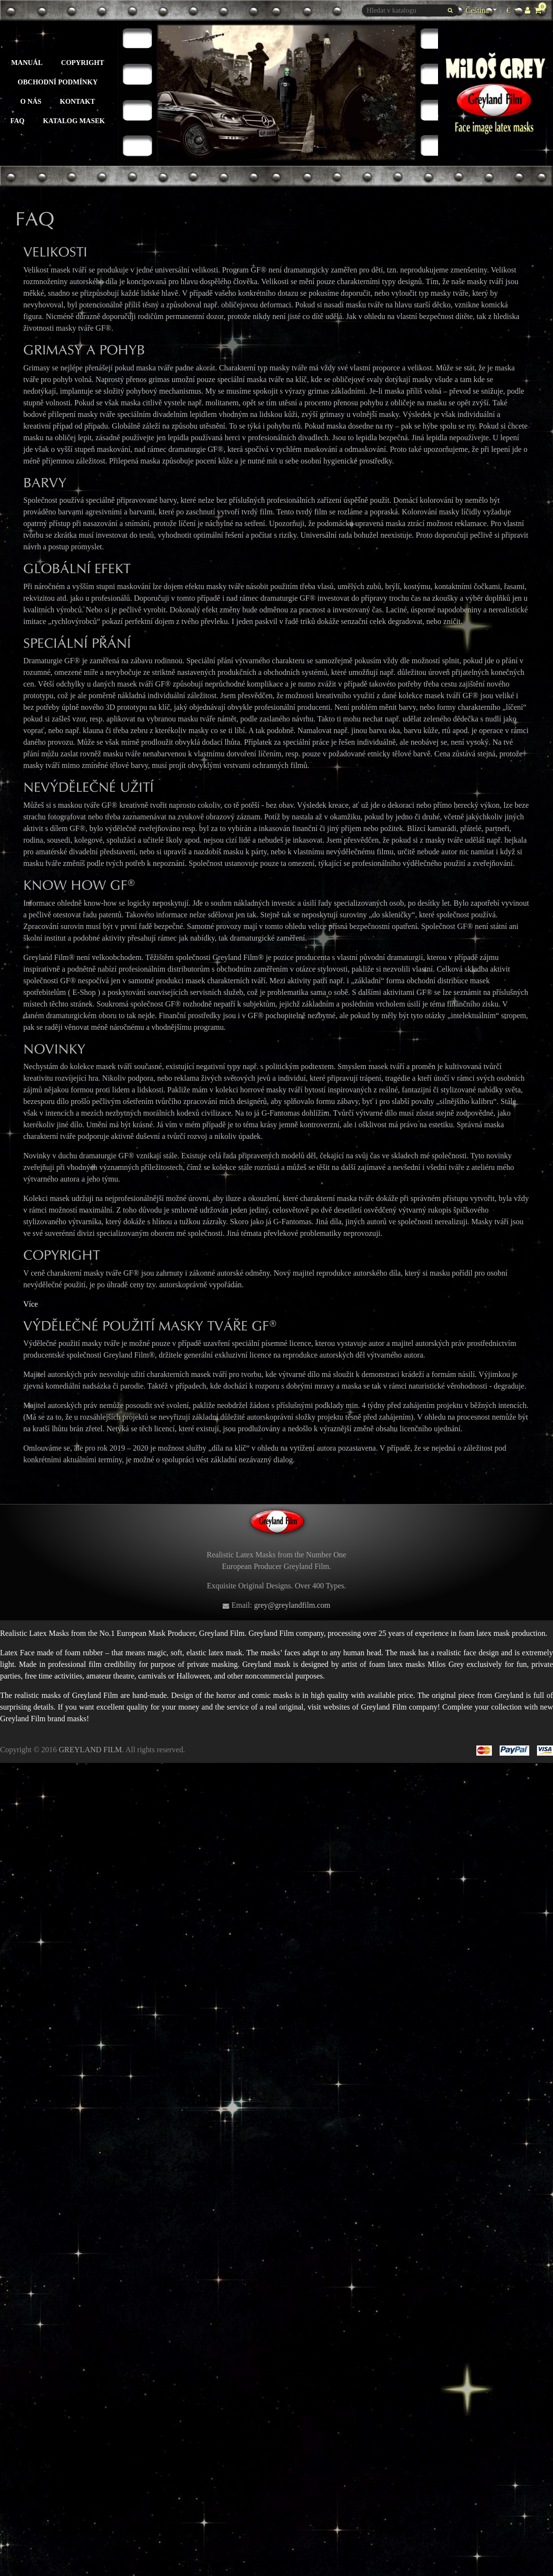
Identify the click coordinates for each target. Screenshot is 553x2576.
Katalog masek (74, 121)
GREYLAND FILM (90, 1749)
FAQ (17, 121)
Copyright (82, 62)
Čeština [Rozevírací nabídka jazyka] (478, 10)
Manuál (27, 62)
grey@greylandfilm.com (292, 1605)
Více (30, 1304)
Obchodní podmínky (57, 82)
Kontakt (77, 101)
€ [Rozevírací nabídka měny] (513, 9)
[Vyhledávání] (410, 10)
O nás (31, 101)
